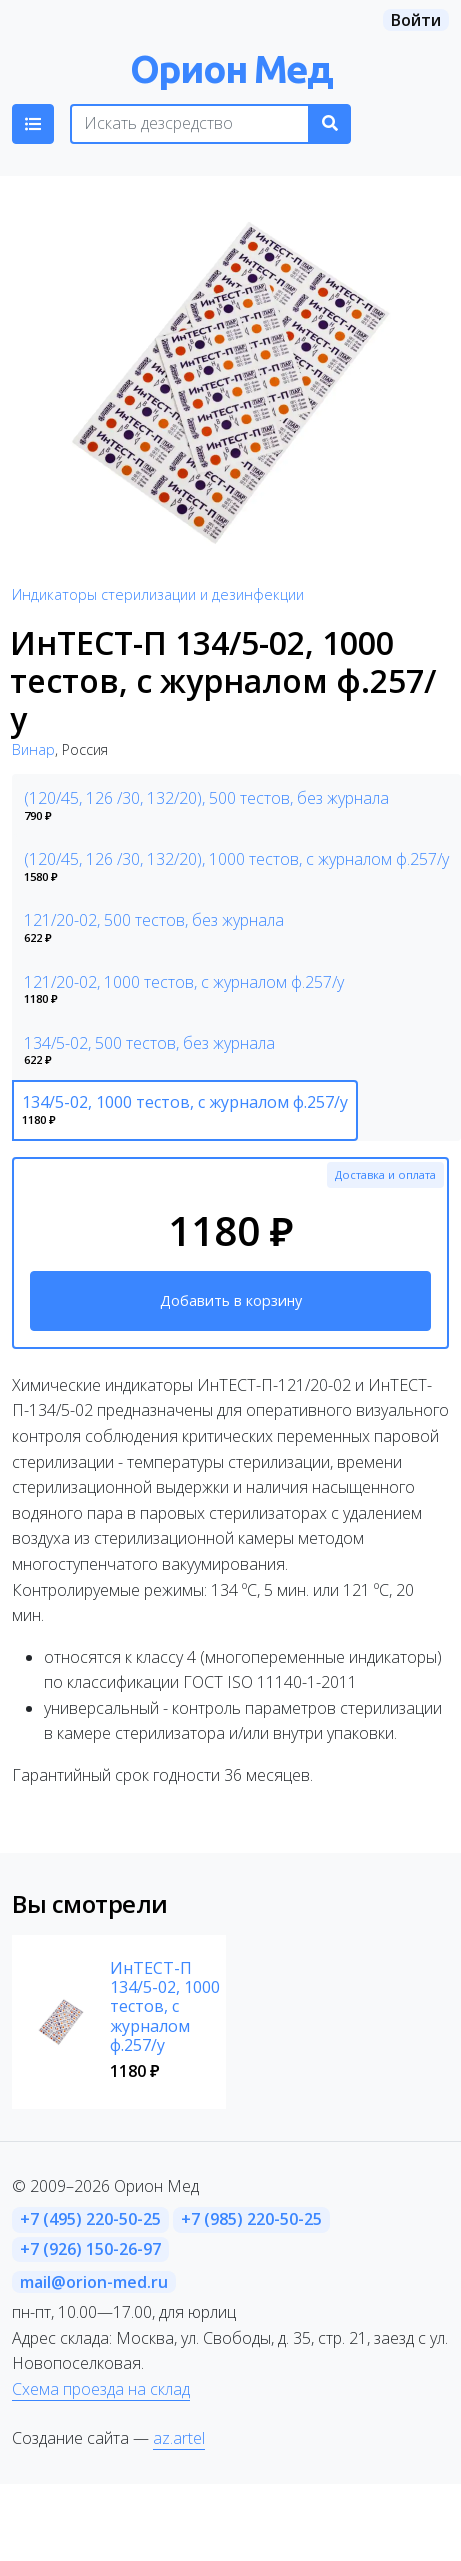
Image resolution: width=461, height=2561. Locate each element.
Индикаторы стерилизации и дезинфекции (158, 594)
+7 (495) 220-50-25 (90, 2219)
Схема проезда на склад (101, 2389)
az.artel (179, 2438)
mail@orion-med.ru (94, 2282)
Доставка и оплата (385, 1174)
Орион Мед (231, 68)
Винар (33, 749)
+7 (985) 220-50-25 (251, 2219)
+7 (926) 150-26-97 (90, 2249)
